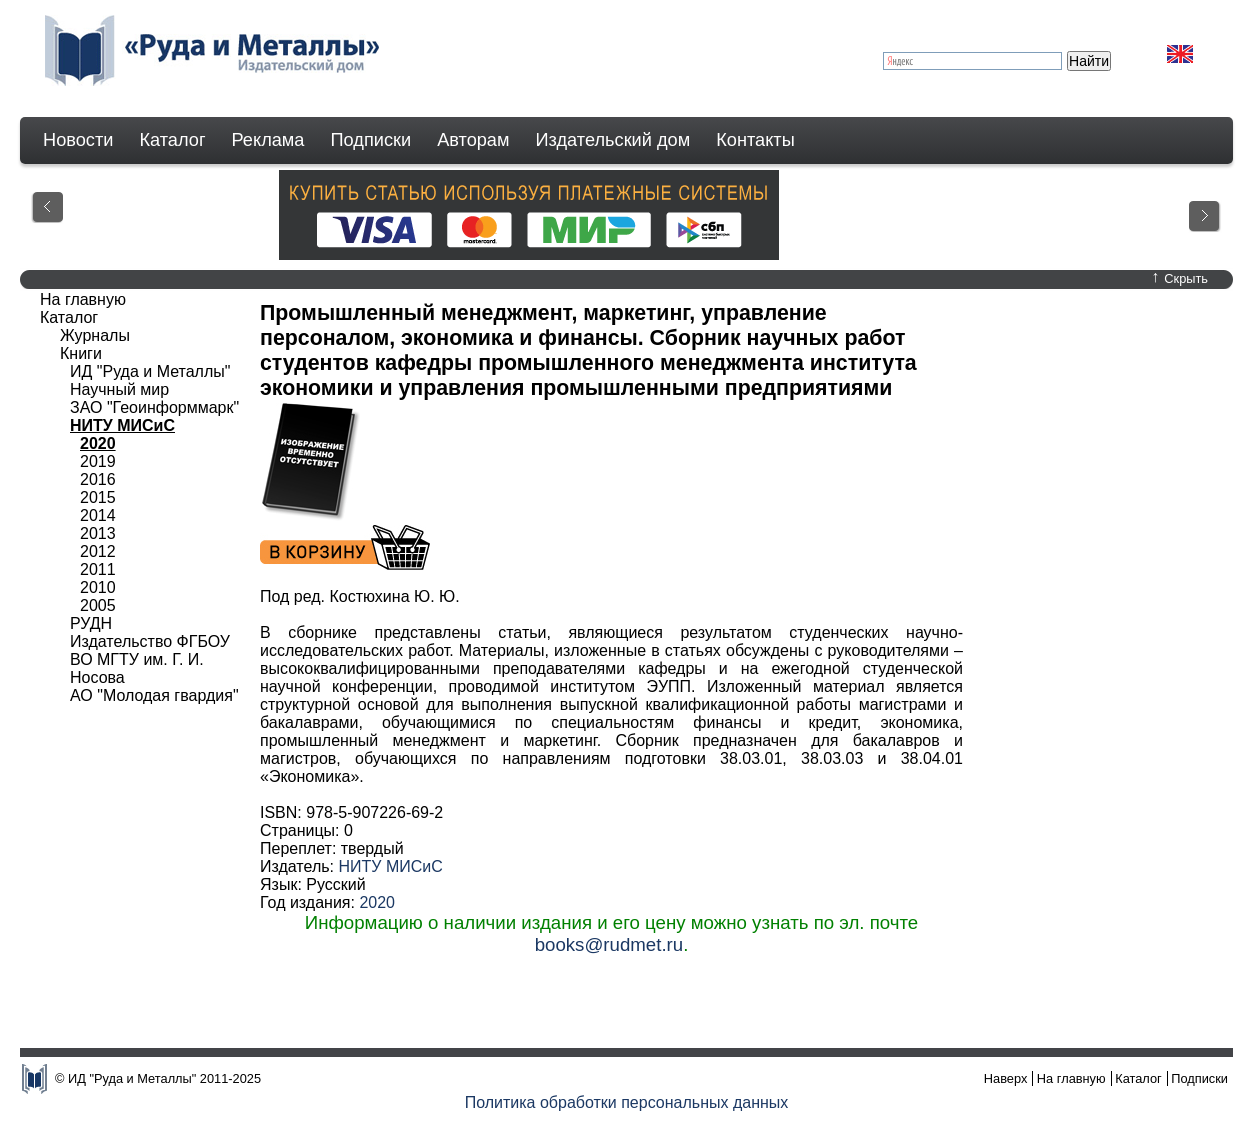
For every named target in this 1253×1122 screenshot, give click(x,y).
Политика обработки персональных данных (627, 1102)
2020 (377, 902)
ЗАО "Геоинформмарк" (154, 407)
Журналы (95, 335)
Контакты (755, 140)
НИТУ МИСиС (390, 866)
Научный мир (119, 389)
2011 (98, 569)
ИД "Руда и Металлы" (150, 371)
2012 (98, 551)
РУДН (91, 623)
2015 (98, 497)
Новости (78, 140)
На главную (83, 299)
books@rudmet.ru (609, 944)
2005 (98, 605)
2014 (98, 515)
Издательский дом (613, 140)
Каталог (172, 140)
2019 (98, 461)
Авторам (473, 140)
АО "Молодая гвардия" (154, 695)
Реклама (268, 140)
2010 (98, 587)
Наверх (1006, 1078)
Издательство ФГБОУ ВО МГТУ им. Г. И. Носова (150, 659)
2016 (98, 479)
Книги (81, 353)
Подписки (371, 140)
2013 (98, 533)
